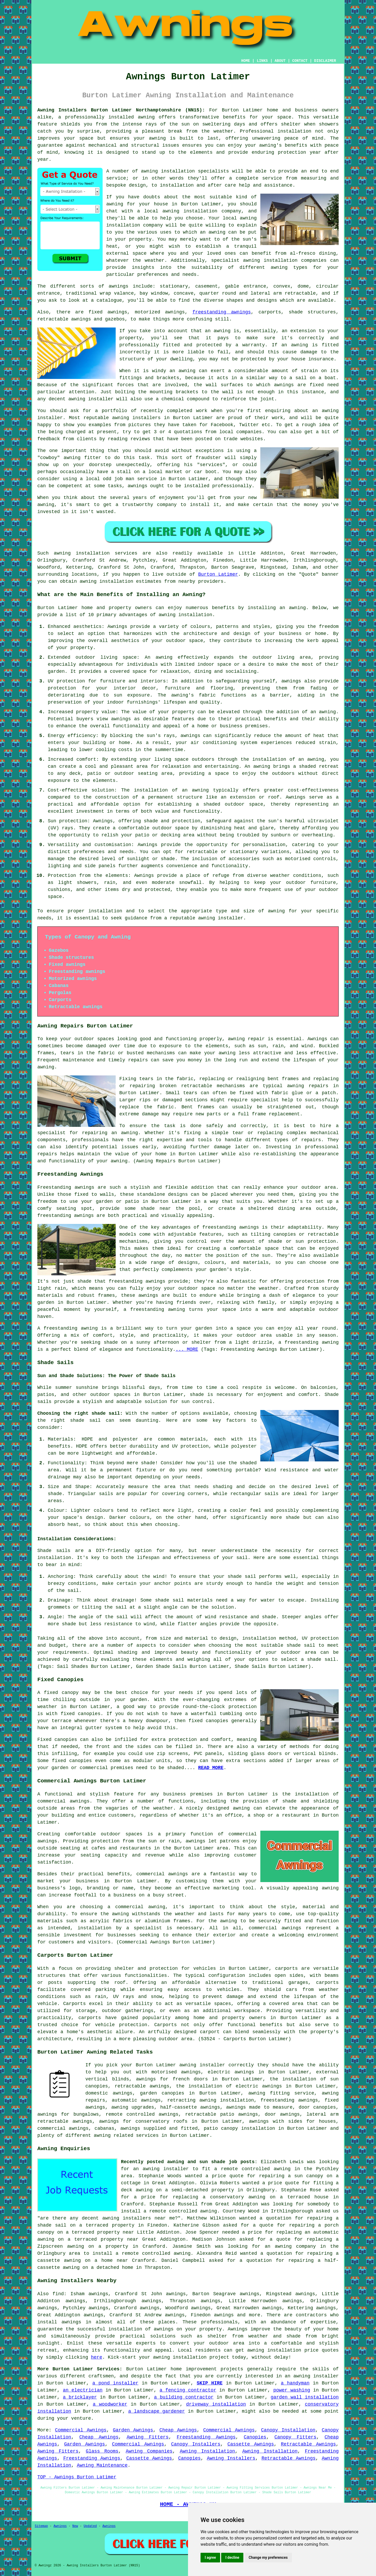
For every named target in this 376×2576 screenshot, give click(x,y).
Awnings (60, 2526)
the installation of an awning (282, 759)
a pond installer (115, 2383)
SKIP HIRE (209, 2383)
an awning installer (312, 2376)
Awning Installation (207, 2451)
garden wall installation (305, 2397)
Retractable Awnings (308, 2444)
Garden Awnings (133, 2430)
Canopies (255, 2437)
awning (157, 138)
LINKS (262, 61)
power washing (291, 2390)
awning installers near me (138, 2218)
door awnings (282, 2114)
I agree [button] (210, 2557)
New (75, 2526)
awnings (118, 286)
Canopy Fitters (295, 2437)
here (96, 2357)
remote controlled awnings (141, 2114)
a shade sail (318, 1659)
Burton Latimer (218, 574)
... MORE (186, 1349)
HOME (245, 61)
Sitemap (41, 2526)
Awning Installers (231, 2458)
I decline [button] (232, 2557)
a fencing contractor (188, 2390)
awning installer (220, 918)
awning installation (185, 614)
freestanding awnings (221, 312)
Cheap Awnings (178, 2430)
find (58, 2294)
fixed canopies (81, 1713)
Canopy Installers (195, 2444)
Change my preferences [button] (268, 2557)
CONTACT (300, 61)
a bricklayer (80, 2397)
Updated (90, 2526)
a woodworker (110, 2404)
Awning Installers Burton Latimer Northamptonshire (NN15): (121, 110)
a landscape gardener (156, 2411)
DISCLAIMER (325, 61)
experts (146, 2343)
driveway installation (216, 2404)
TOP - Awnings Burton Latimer (76, 2477)
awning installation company (201, 211)
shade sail (300, 1645)
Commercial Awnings (81, 2430)
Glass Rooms (102, 2451)
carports (286, 1968)
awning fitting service (281, 2093)
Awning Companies (149, 2451)
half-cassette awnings (190, 2107)
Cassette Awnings (250, 2444)
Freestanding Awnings (206, 2437)
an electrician (83, 2390)
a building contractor (184, 2397)
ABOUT (280, 61)
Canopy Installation (288, 2430)
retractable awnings (142, 2086)
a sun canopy (305, 2176)
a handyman (295, 2383)
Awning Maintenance (102, 2465)
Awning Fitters (148, 2437)
